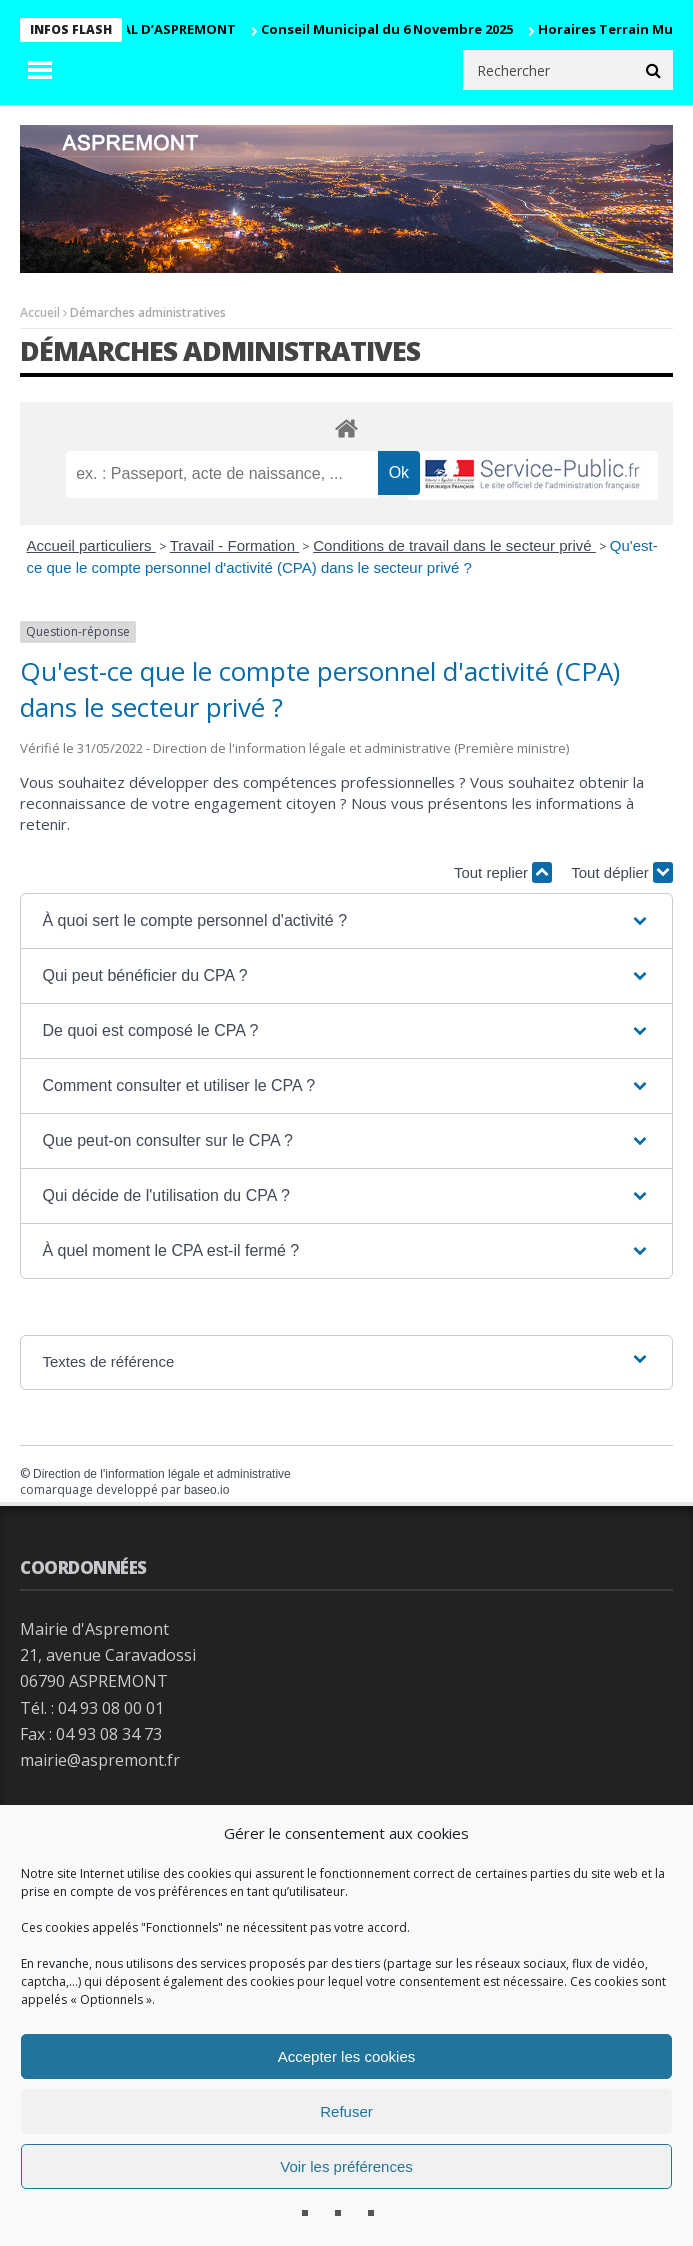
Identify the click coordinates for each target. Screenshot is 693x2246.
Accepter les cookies (347, 2056)
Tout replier (503, 872)
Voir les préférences (346, 2166)
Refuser (346, 2111)
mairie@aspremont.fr (100, 1760)
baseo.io (206, 1490)
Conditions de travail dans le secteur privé (454, 545)
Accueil (40, 312)
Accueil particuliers (91, 545)
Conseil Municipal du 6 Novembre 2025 (395, 29)
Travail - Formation (234, 545)
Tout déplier (622, 872)
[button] (347, 921)
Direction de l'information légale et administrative (162, 1474)
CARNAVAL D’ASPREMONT (161, 29)
